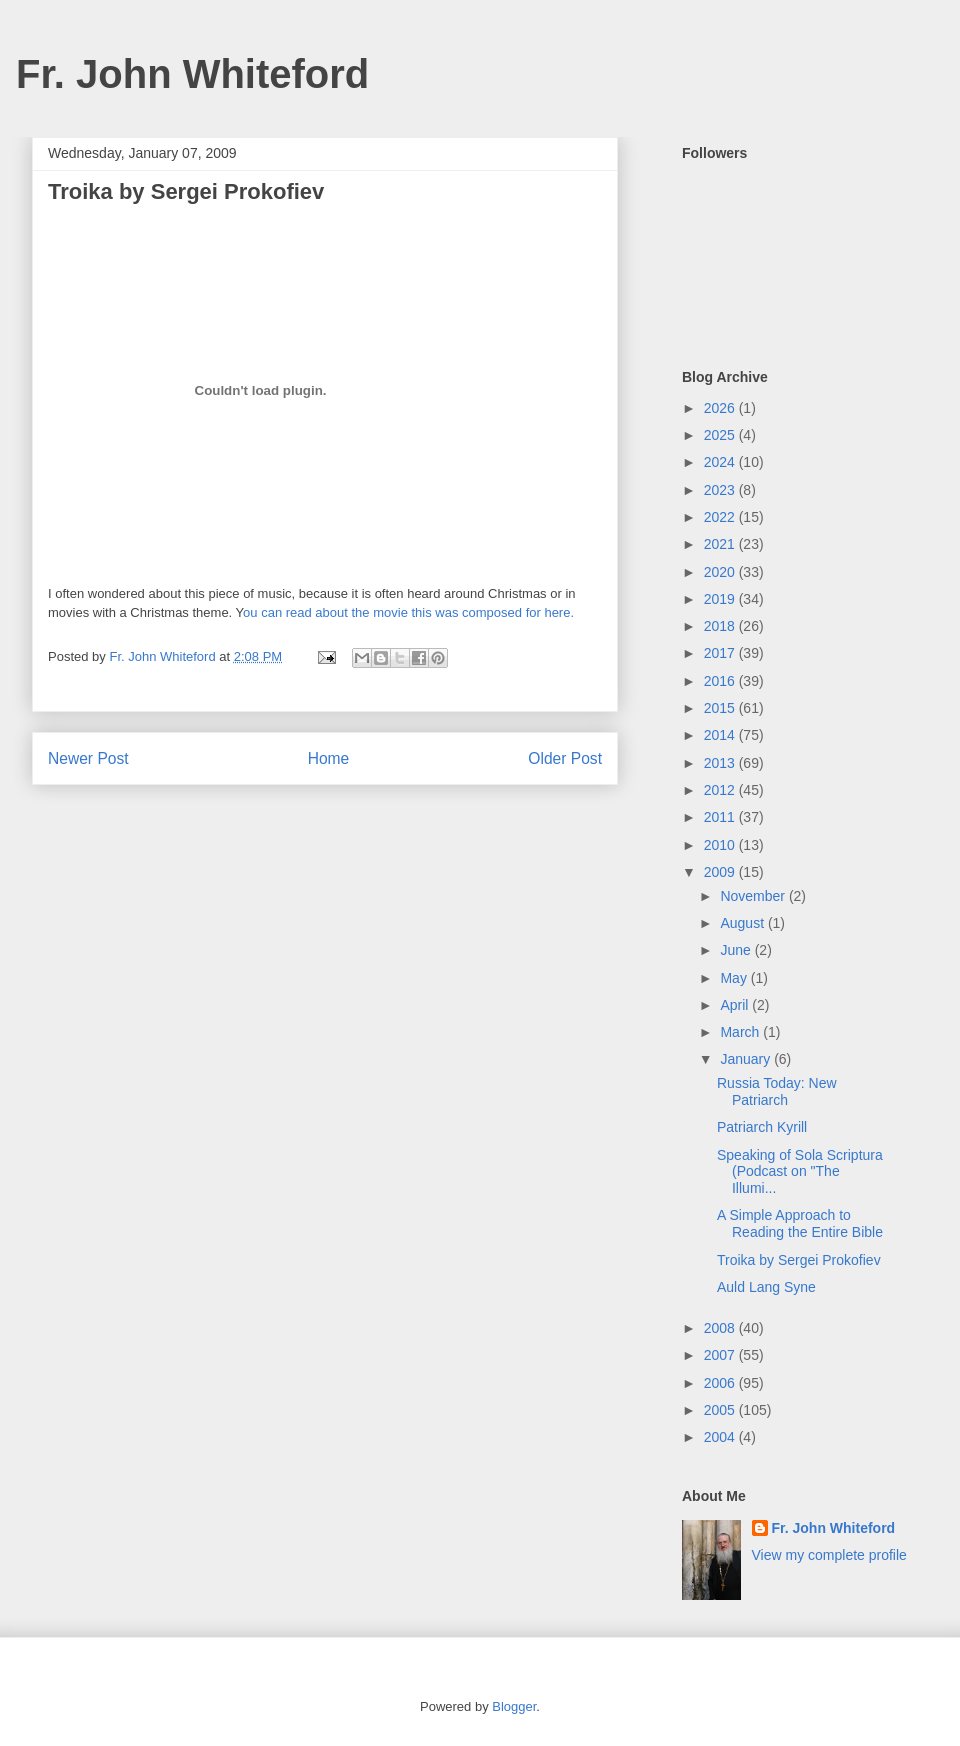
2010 (721, 845)
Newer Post (88, 758)
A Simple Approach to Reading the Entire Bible (800, 1223)
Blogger (514, 1706)
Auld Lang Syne (766, 1287)
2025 (721, 435)
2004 (721, 1437)
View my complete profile (829, 1555)
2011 (721, 817)
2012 (721, 790)
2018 (721, 626)
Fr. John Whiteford (192, 74)
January (747, 1059)
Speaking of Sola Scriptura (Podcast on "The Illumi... (800, 1172)
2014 (721, 735)
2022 (721, 517)
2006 (721, 1383)
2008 (721, 1328)
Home (329, 758)
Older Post (565, 758)
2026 (721, 408)
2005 (721, 1410)
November (754, 896)
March (741, 1032)
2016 (721, 681)
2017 (721, 653)
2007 (721, 1355)
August (743, 923)
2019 (721, 599)
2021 (721, 544)
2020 (721, 572)
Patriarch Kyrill (762, 1127)
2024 (721, 462)
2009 (721, 872)
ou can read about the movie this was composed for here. (408, 612)
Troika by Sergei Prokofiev (799, 1260)
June (737, 950)
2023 (721, 490)
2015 (721, 708)
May (735, 978)
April (736, 1005)
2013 (721, 763)
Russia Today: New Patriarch (777, 1091)
